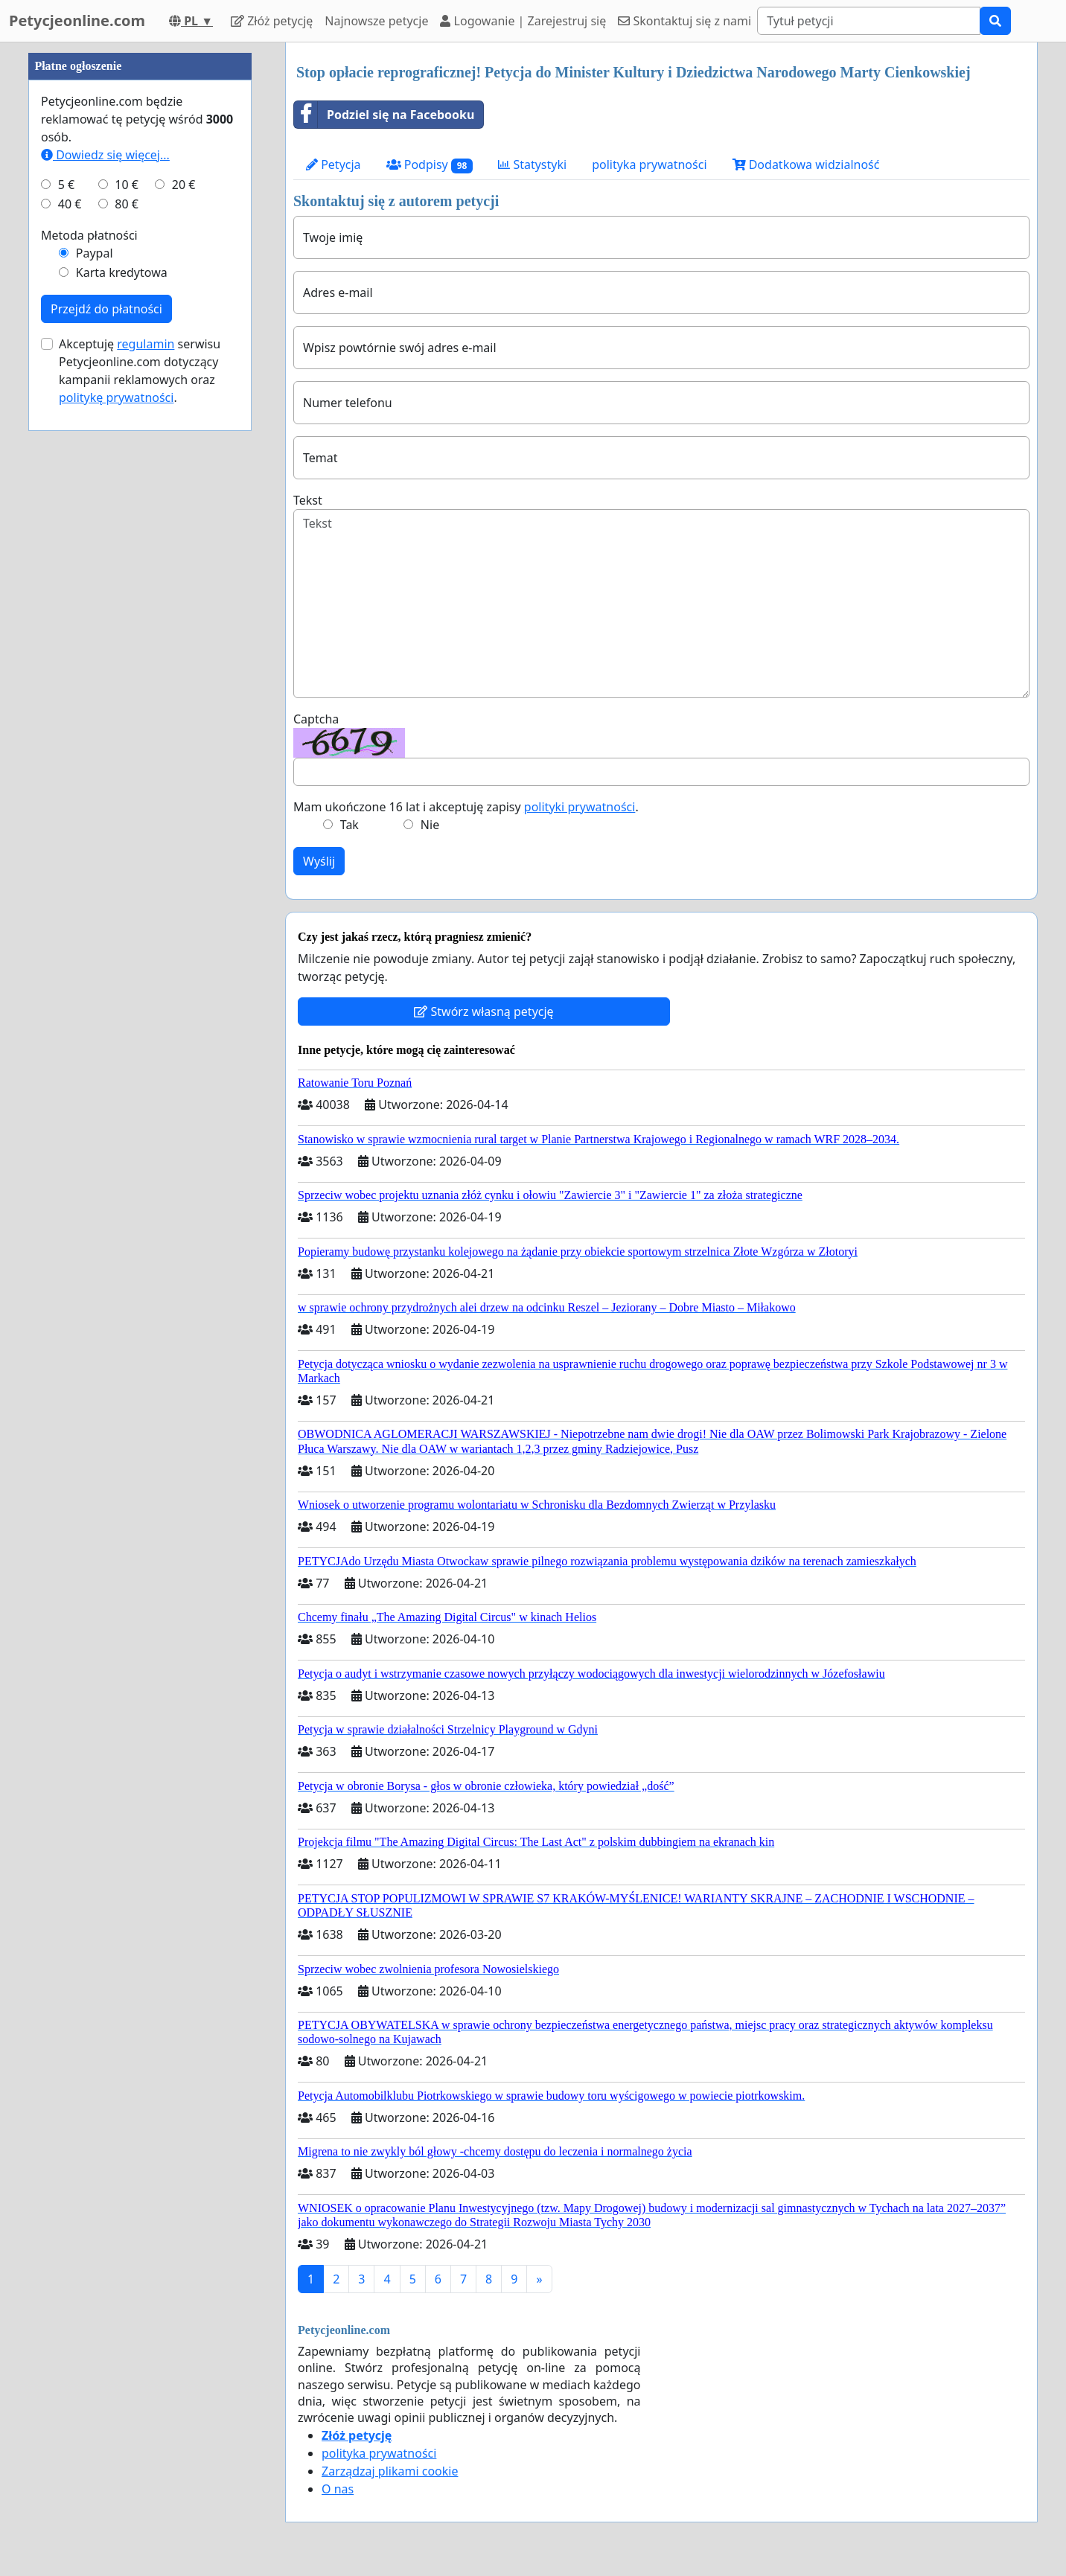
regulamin (145, 344)
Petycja (333, 164)
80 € (126, 204)
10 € (126, 184)
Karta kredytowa (121, 272)
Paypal (94, 253)
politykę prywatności (116, 397)
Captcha (316, 719)
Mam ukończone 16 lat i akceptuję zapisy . (466, 807)
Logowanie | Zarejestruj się (523, 21)
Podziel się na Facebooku (384, 114)
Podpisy (429, 164)
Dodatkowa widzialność (806, 164)
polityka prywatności (649, 164)
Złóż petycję (272, 21)
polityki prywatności (580, 807)
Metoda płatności (89, 235)
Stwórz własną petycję (483, 1011)
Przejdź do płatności (106, 309)
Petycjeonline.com (77, 20)
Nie (430, 824)
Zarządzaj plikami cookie (390, 2471)
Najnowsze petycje (376, 21)
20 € (184, 184)
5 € (66, 184)
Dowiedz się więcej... (105, 155)
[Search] (868, 21)
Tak (349, 824)
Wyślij (319, 861)
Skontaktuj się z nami (684, 21)
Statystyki (532, 164)
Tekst (307, 500)
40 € (70, 204)
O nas (338, 2489)
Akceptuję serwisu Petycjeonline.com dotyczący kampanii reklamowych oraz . (139, 371)
